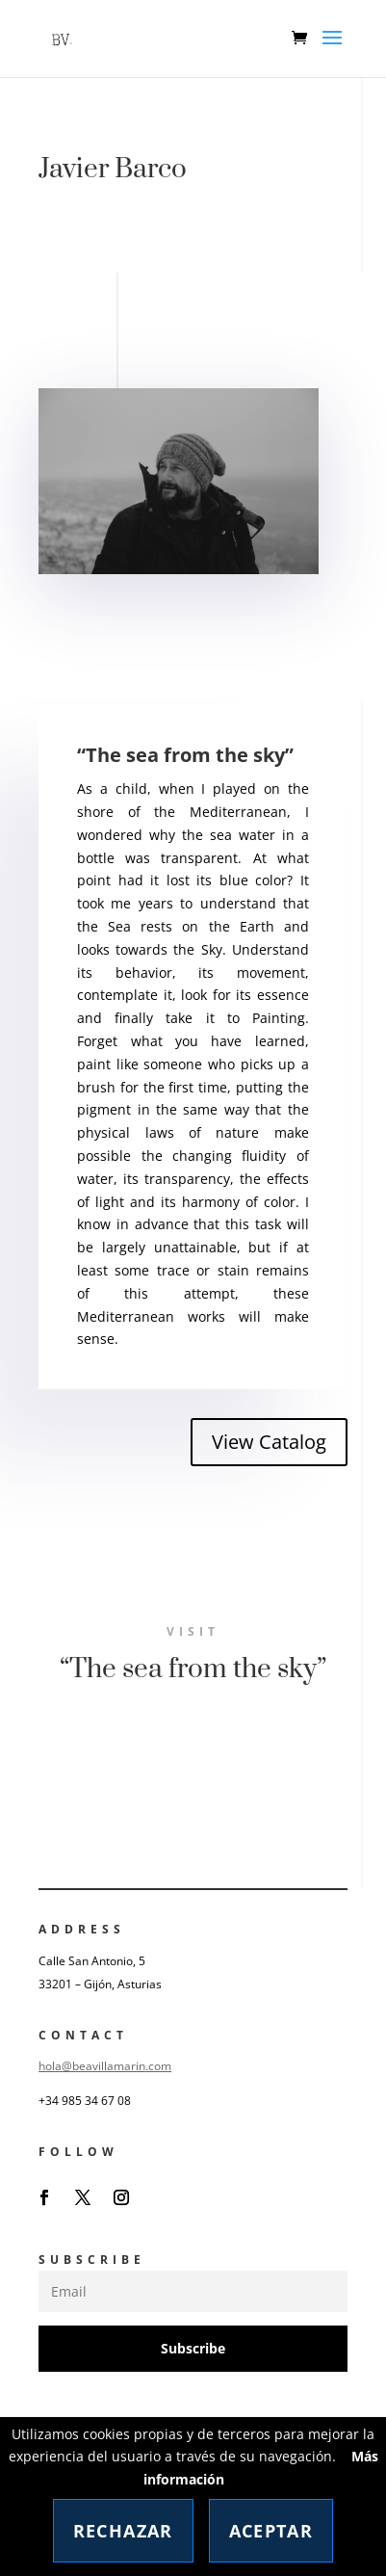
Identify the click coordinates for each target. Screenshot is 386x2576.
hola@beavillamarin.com (105, 2066)
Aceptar (271, 2530)
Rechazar (123, 2530)
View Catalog (269, 1442)
